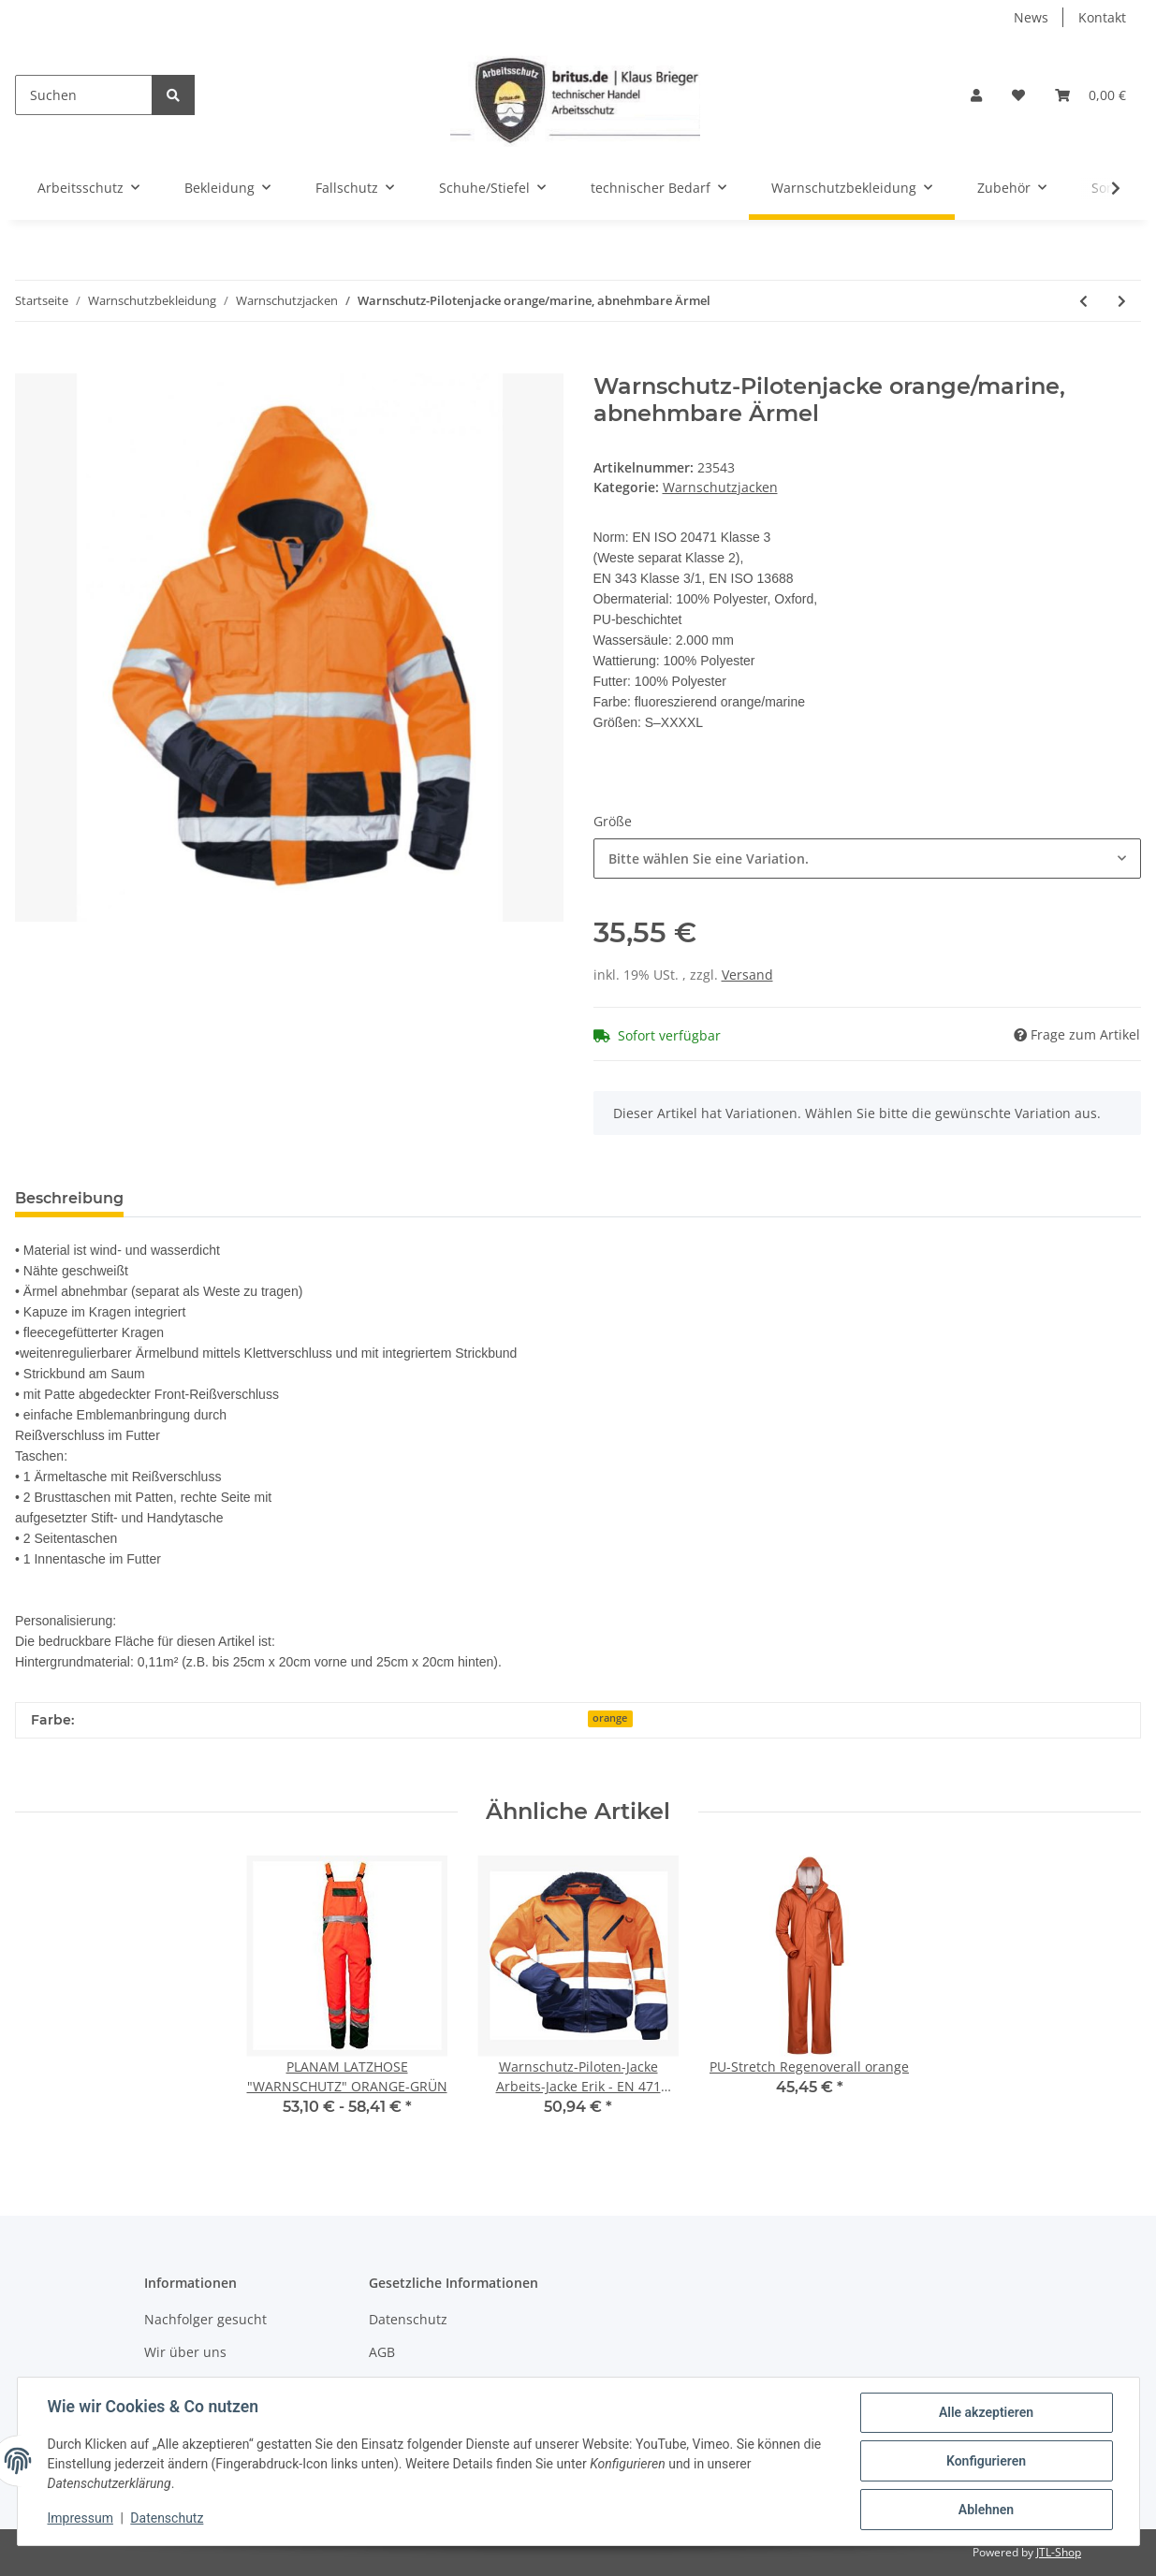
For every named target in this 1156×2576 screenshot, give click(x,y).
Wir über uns (185, 2352)
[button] (976, 95)
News (1031, 17)
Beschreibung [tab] (69, 1198)
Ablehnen (986, 2509)
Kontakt (1102, 17)
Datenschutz (408, 2319)
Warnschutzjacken (720, 487)
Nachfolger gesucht (205, 2319)
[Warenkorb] (1090, 95)
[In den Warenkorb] (30, 363)
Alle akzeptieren (986, 2412)
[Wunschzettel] (1018, 95)
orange (610, 1718)
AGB (382, 2352)
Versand (747, 974)
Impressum (80, 2518)
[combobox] (867, 858)
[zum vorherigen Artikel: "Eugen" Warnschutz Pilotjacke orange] (1083, 301)
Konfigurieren (986, 2460)
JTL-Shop (1058, 2552)
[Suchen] (84, 95)
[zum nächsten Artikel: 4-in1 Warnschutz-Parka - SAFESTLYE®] (1122, 301)
